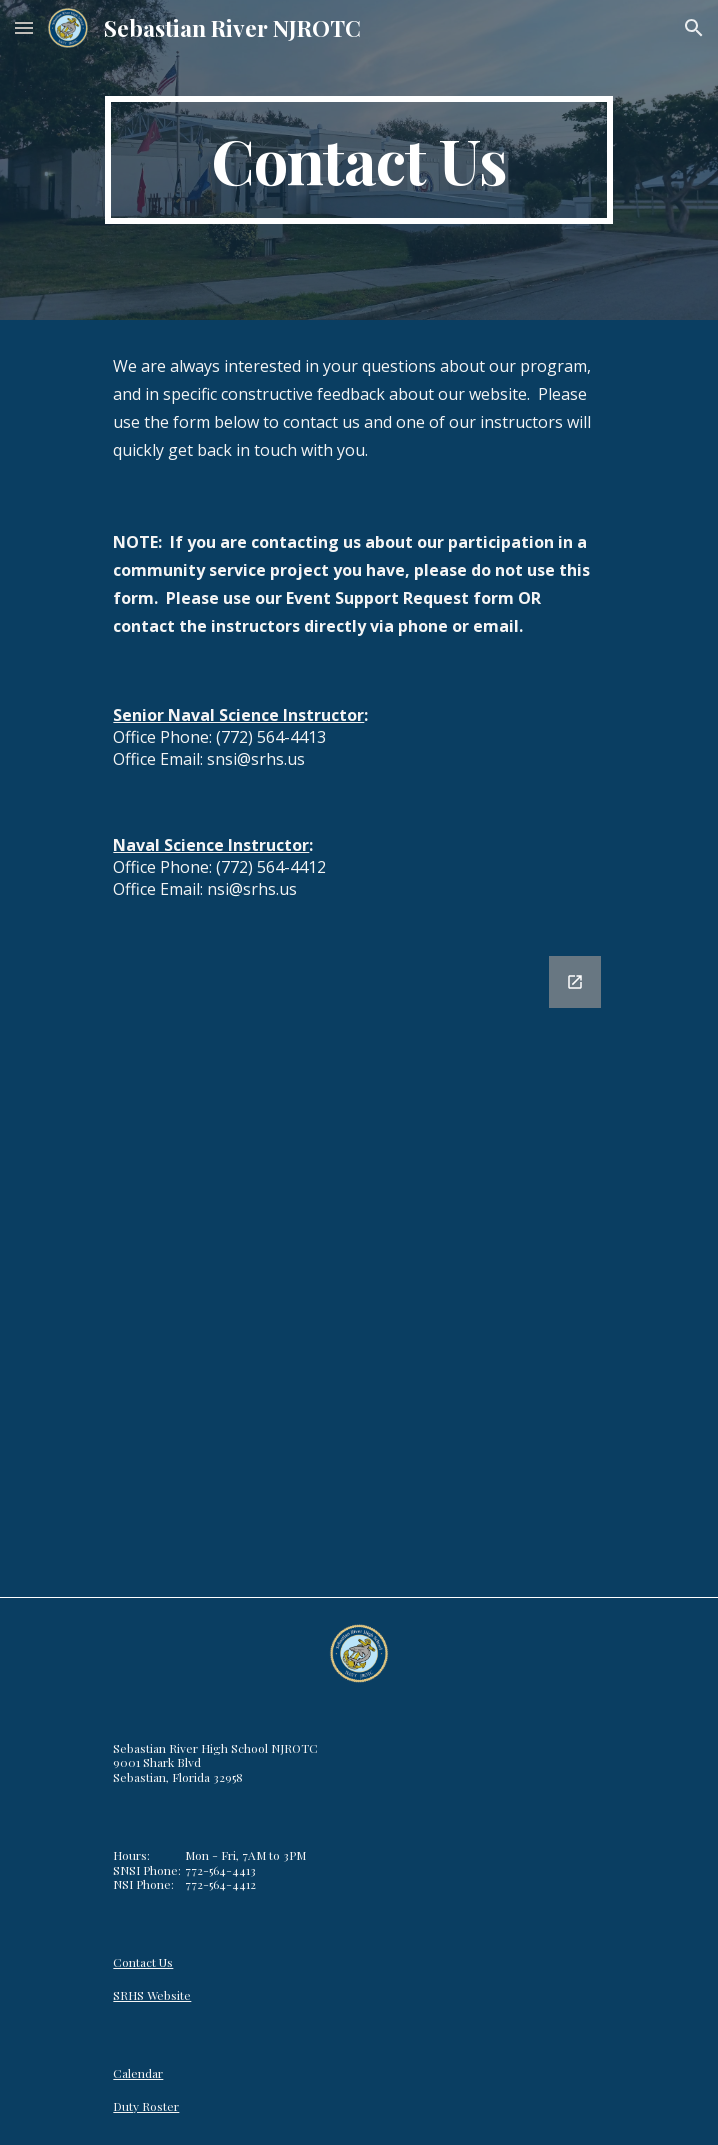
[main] (358, 160)
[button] (24, 27)
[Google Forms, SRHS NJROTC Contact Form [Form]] (358, 1264)
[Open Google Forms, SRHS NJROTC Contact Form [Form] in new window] (575, 982)
